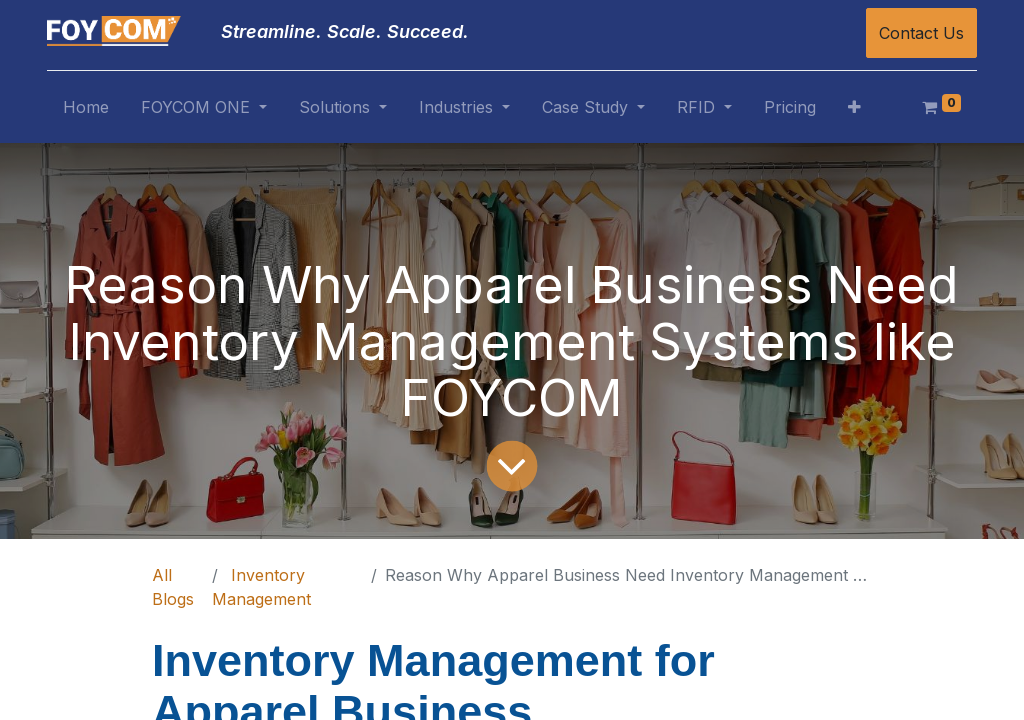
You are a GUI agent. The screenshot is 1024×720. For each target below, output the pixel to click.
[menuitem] (86, 111)
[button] (854, 111)
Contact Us (921, 33)
